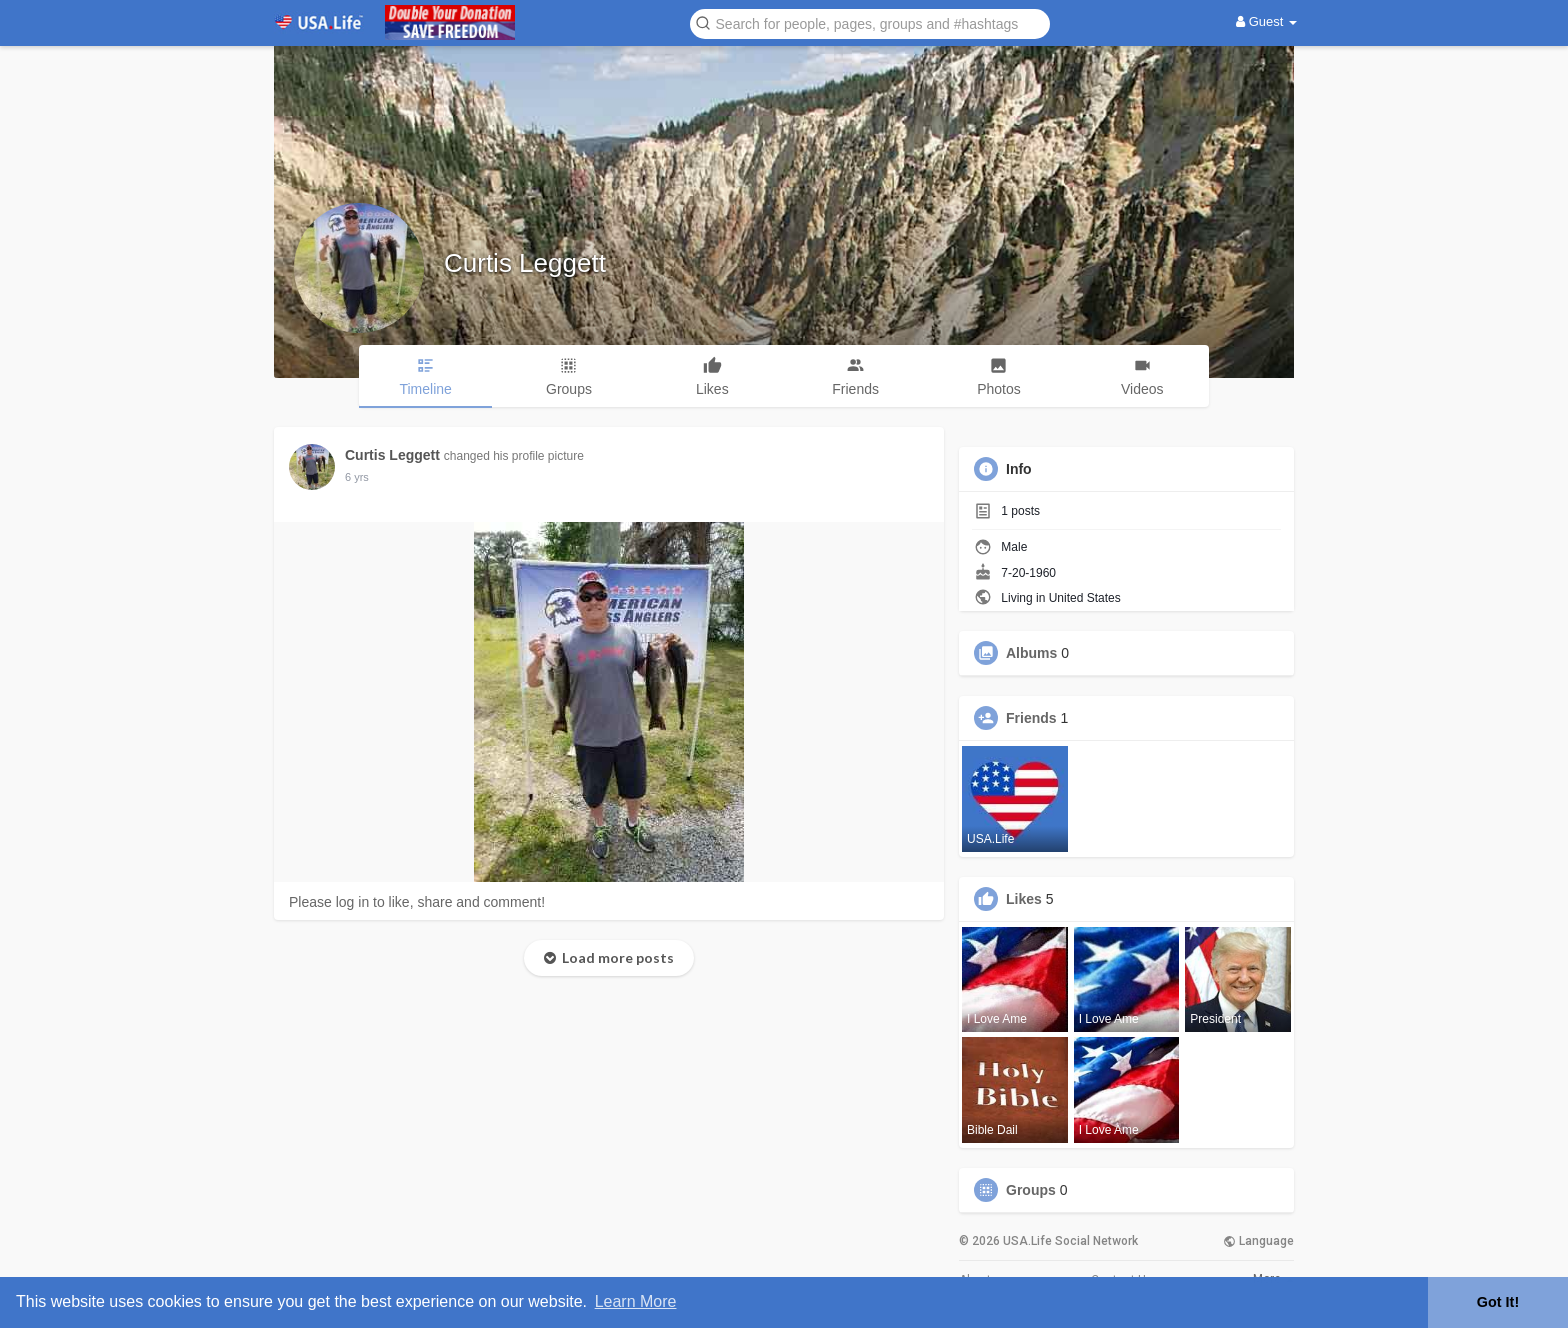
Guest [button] (1266, 21)
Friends (1031, 718)
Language (1258, 1241)
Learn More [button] (636, 1301)
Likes (1024, 899)
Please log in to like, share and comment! (417, 902)
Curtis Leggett (525, 263)
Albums (1031, 653)
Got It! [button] (1498, 1302)
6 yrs (357, 477)
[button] (870, 22)
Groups (1031, 1190)
